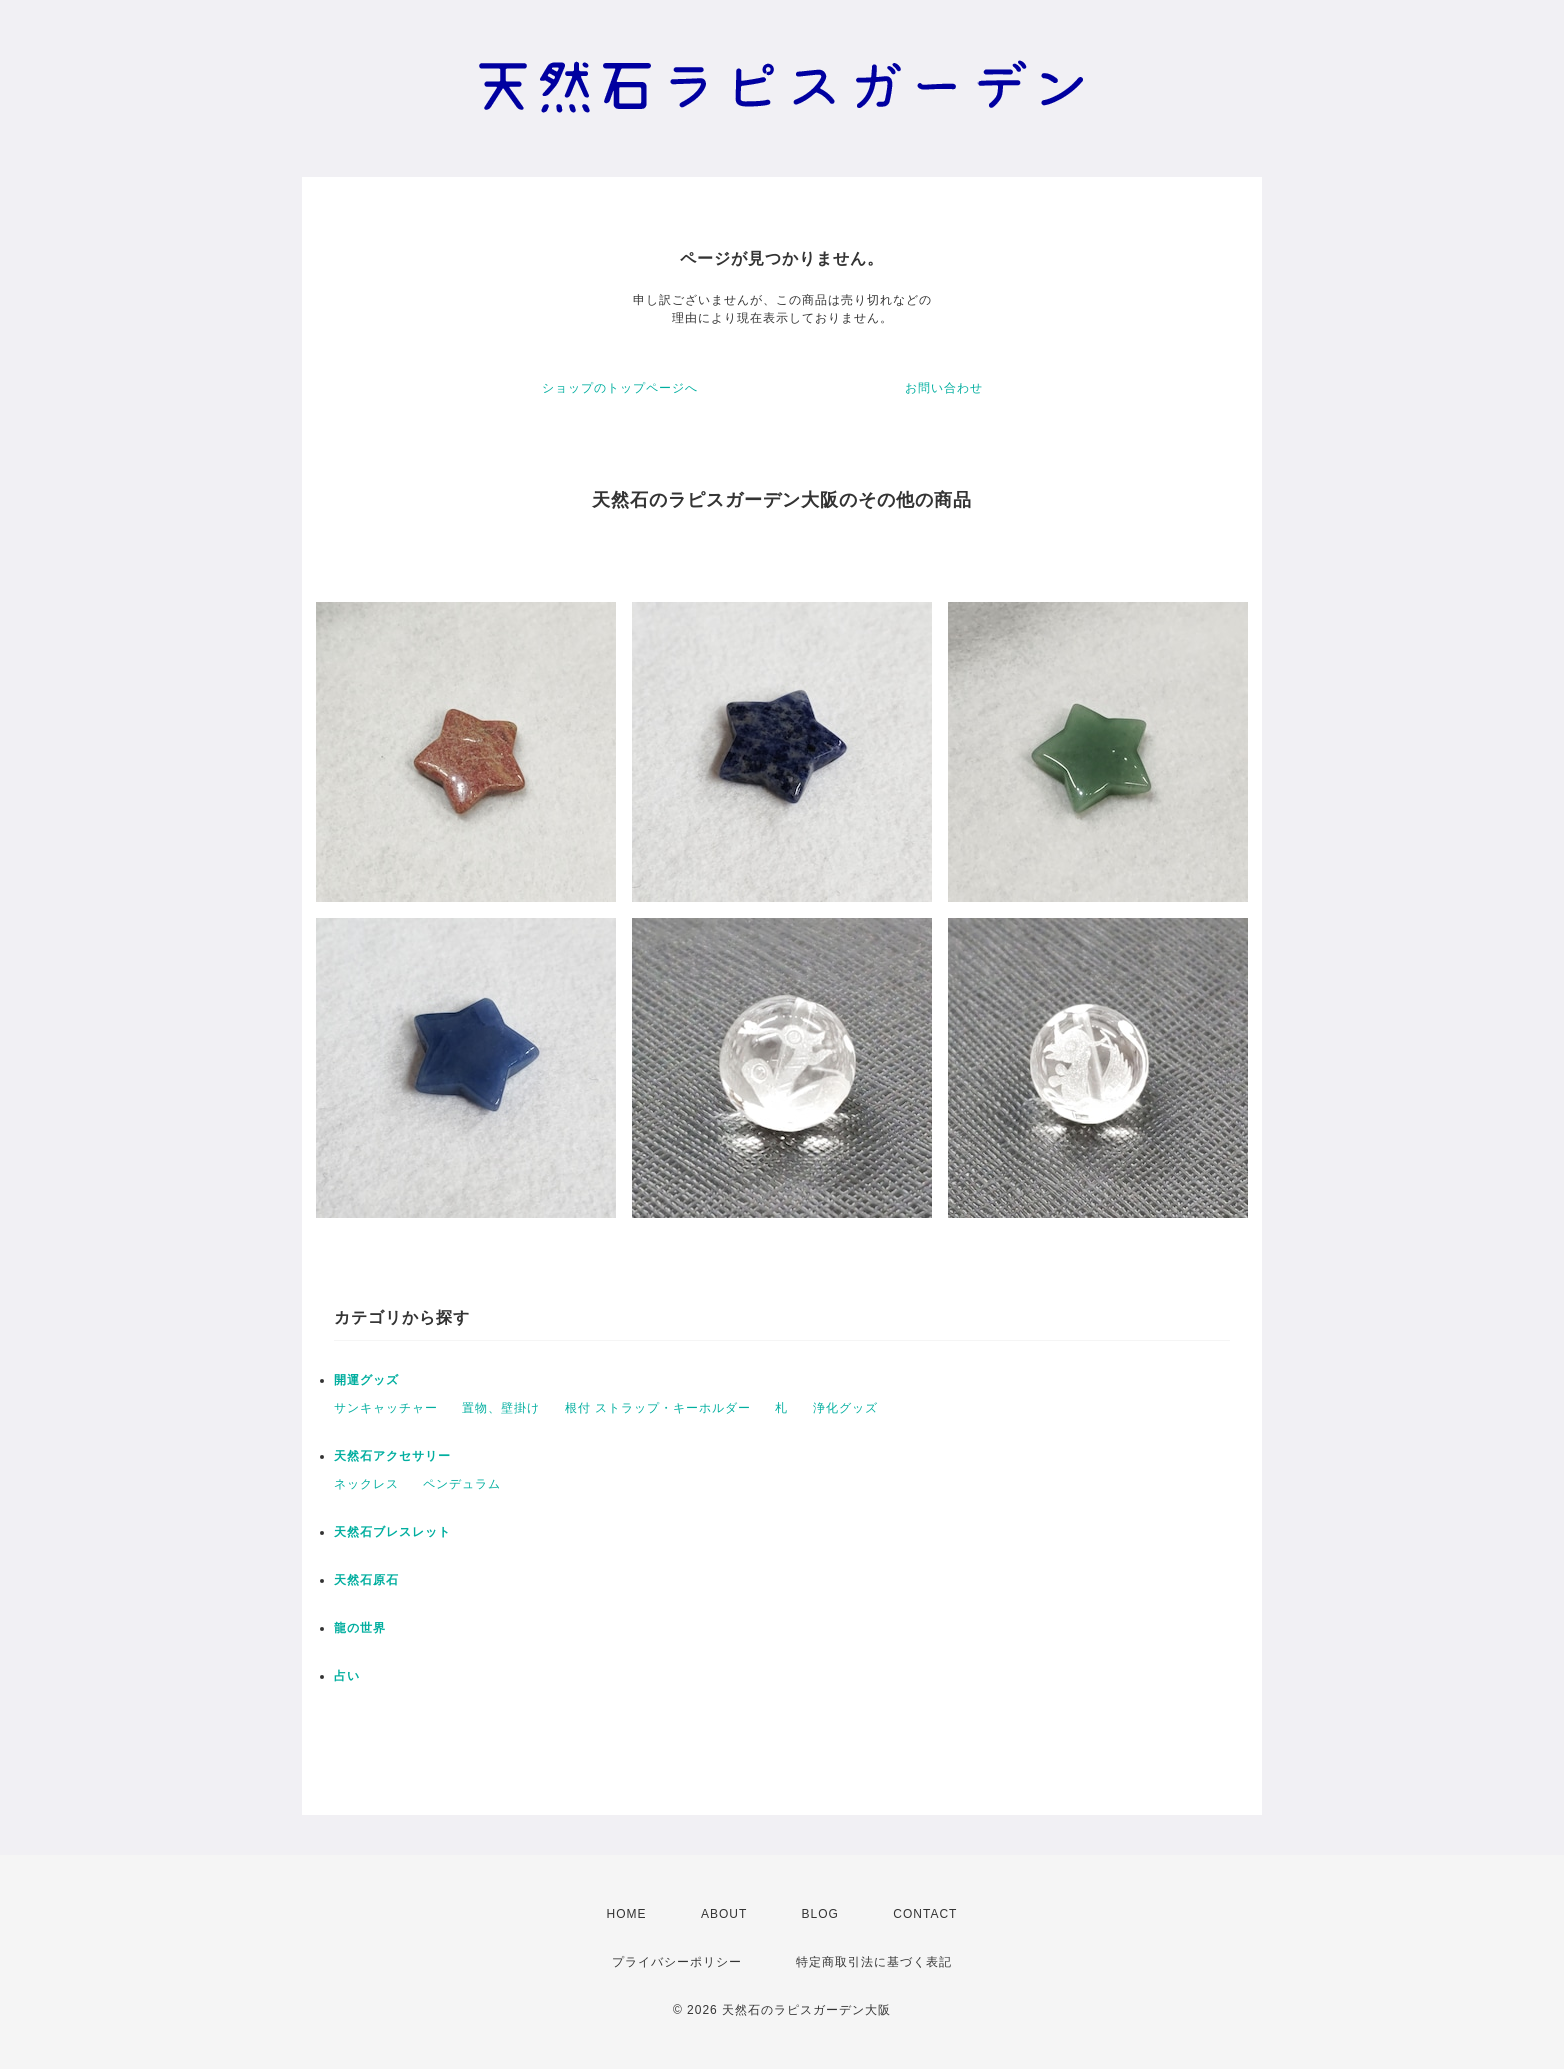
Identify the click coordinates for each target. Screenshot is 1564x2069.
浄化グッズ (845, 1408)
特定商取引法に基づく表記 (874, 1962)
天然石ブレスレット (392, 1532)
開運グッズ (366, 1380)
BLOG (820, 1914)
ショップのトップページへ (620, 388)
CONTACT (925, 1914)
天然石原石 (366, 1580)
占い (347, 1676)
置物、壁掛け (501, 1408)
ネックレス (366, 1484)
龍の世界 (360, 1628)
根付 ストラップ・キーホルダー (658, 1408)
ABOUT (724, 1914)
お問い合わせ (944, 388)
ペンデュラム (462, 1484)
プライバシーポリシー (677, 1962)
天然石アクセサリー (392, 1456)
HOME (627, 1914)
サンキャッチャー (386, 1408)
